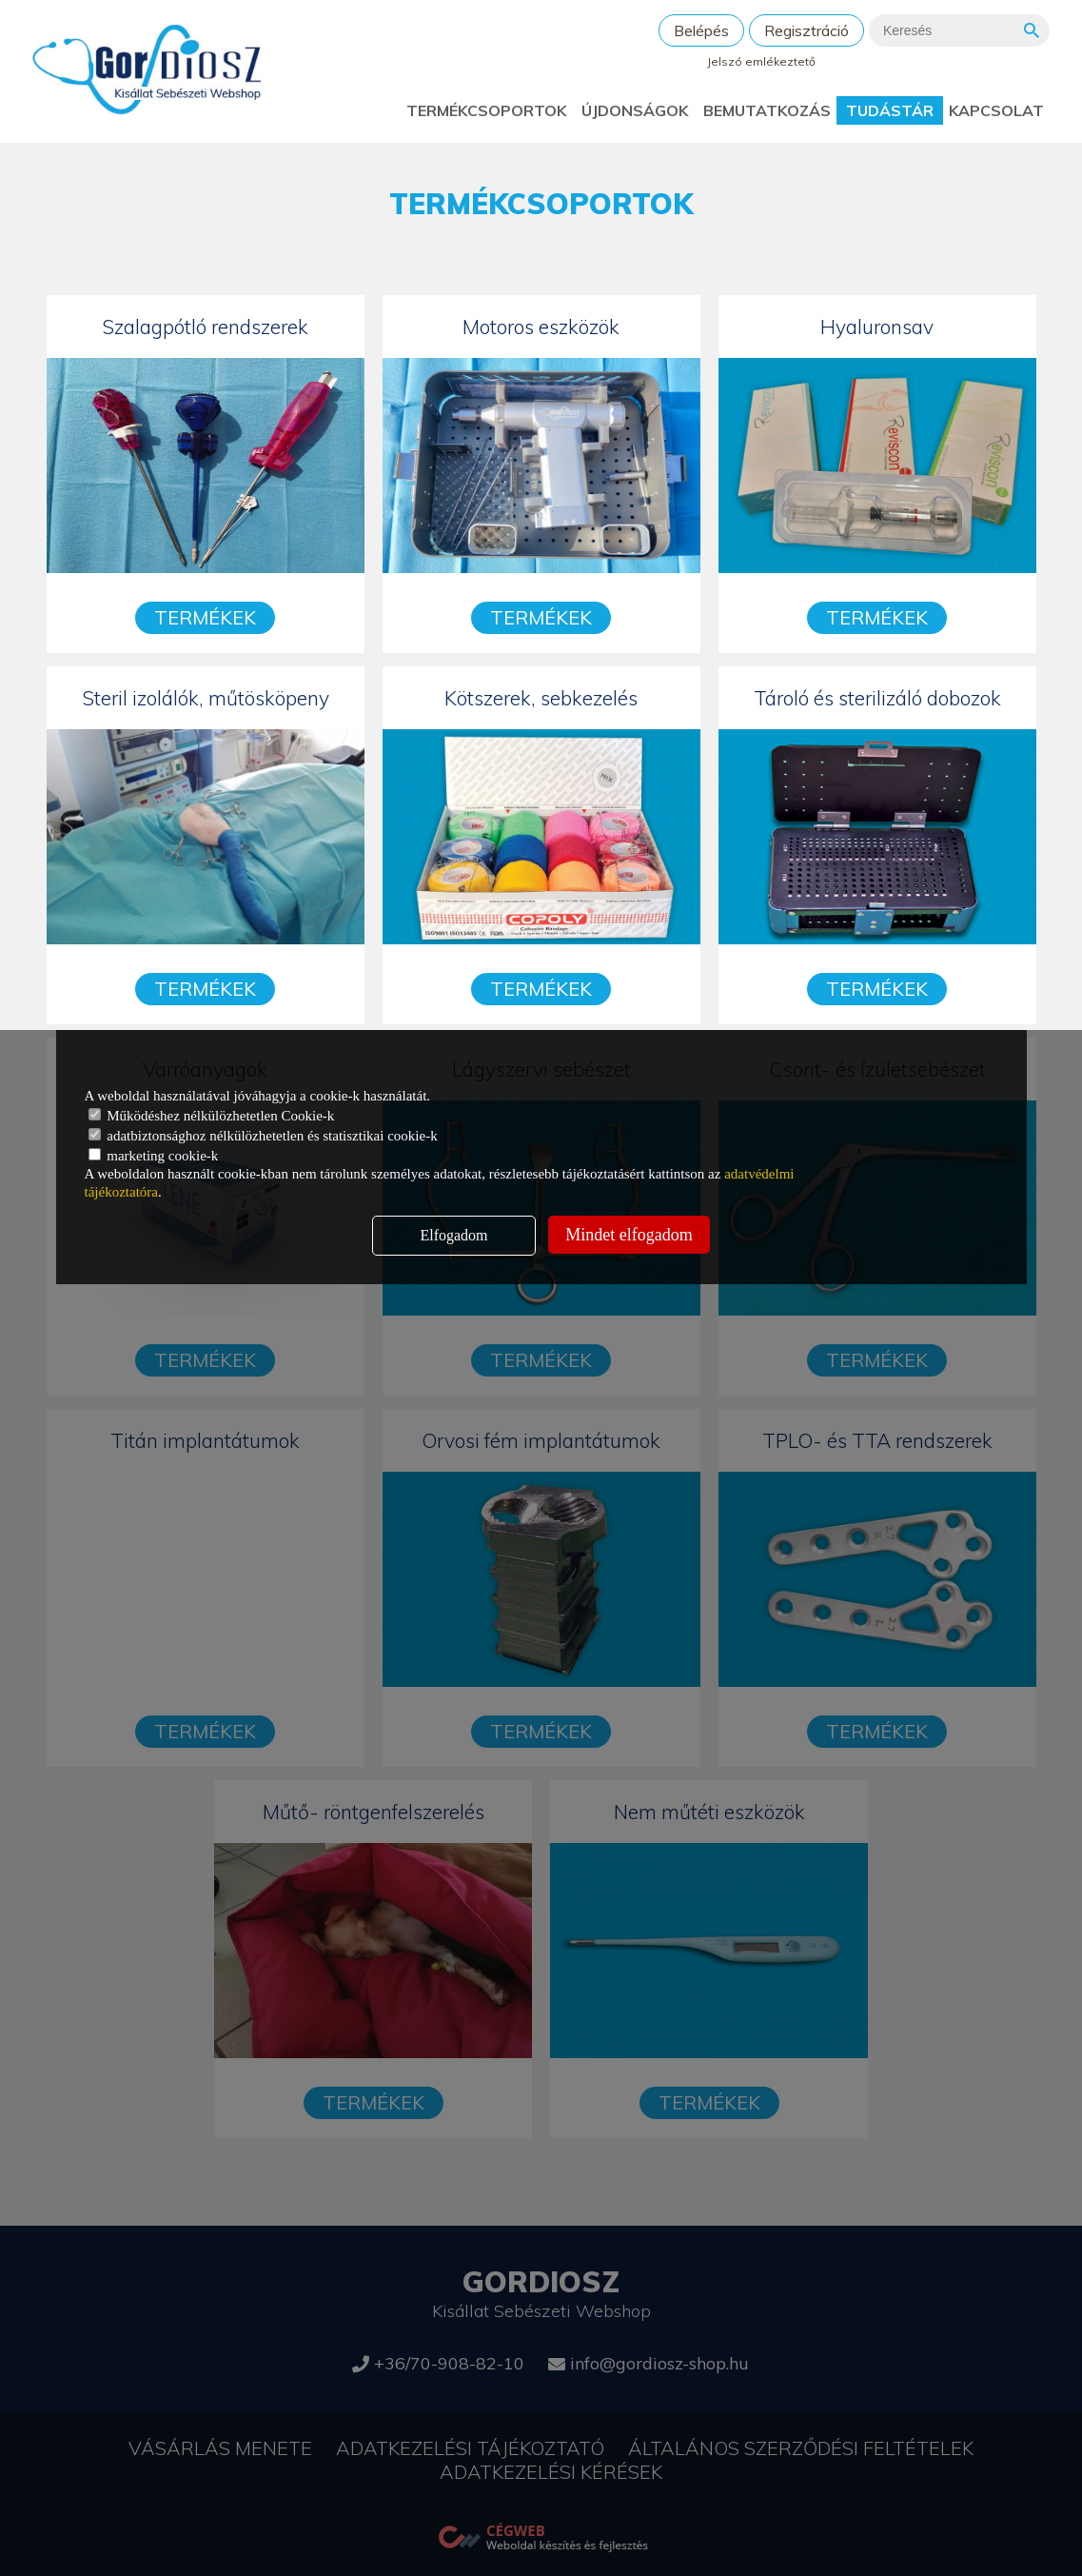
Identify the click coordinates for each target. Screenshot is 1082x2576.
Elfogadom (453, 1235)
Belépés (701, 30)
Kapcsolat (996, 110)
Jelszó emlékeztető (761, 61)
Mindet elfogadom (628, 1234)
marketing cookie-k (154, 1155)
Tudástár (890, 110)
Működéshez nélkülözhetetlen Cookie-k (212, 1115)
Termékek (205, 617)
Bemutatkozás (767, 110)
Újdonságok (634, 110)
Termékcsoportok (486, 110)
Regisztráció (806, 30)
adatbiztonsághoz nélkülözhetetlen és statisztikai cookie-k (263, 1135)
